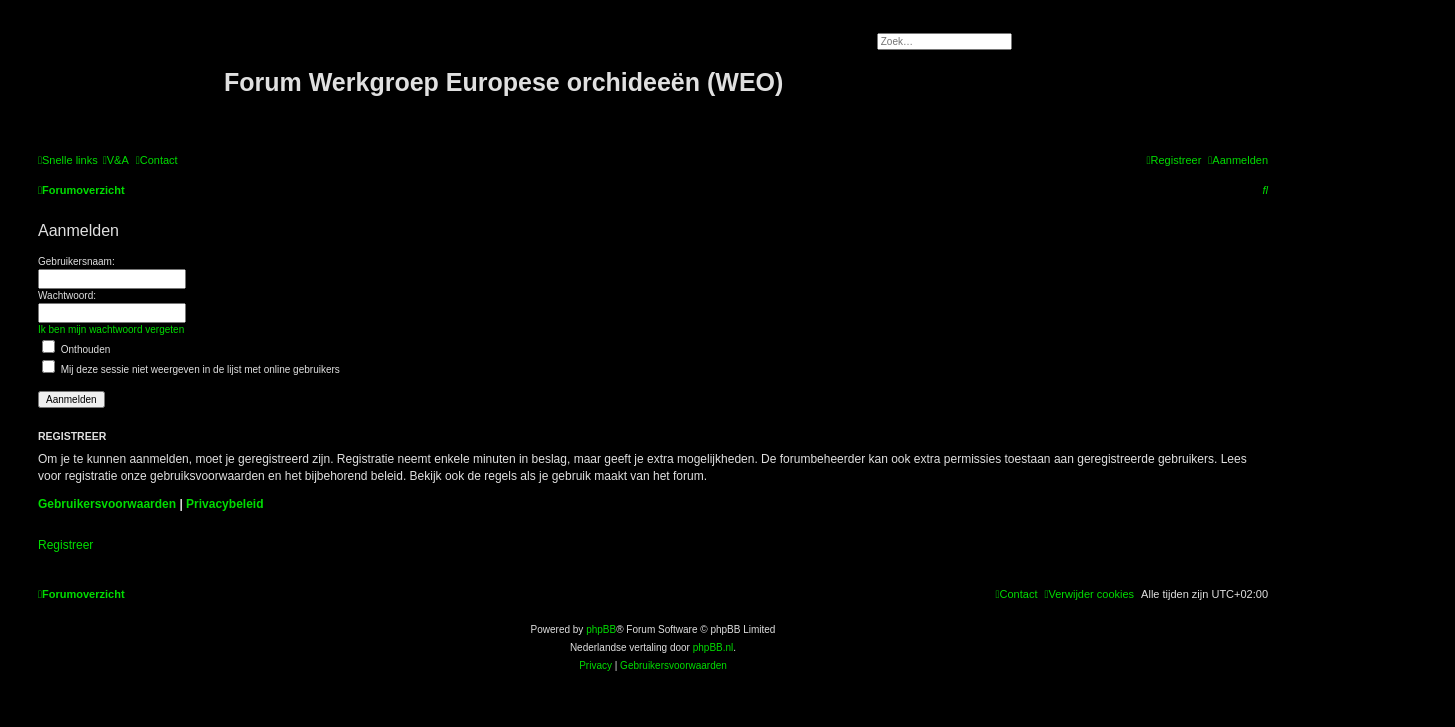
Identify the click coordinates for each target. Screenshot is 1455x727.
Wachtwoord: (67, 295)
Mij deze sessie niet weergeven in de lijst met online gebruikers (191, 369)
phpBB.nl (713, 647)
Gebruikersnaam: (76, 261)
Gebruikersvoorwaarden (107, 504)
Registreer (65, 545)
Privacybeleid (224, 504)
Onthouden (76, 349)
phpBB (601, 629)
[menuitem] (116, 160)
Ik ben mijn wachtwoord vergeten (111, 329)
